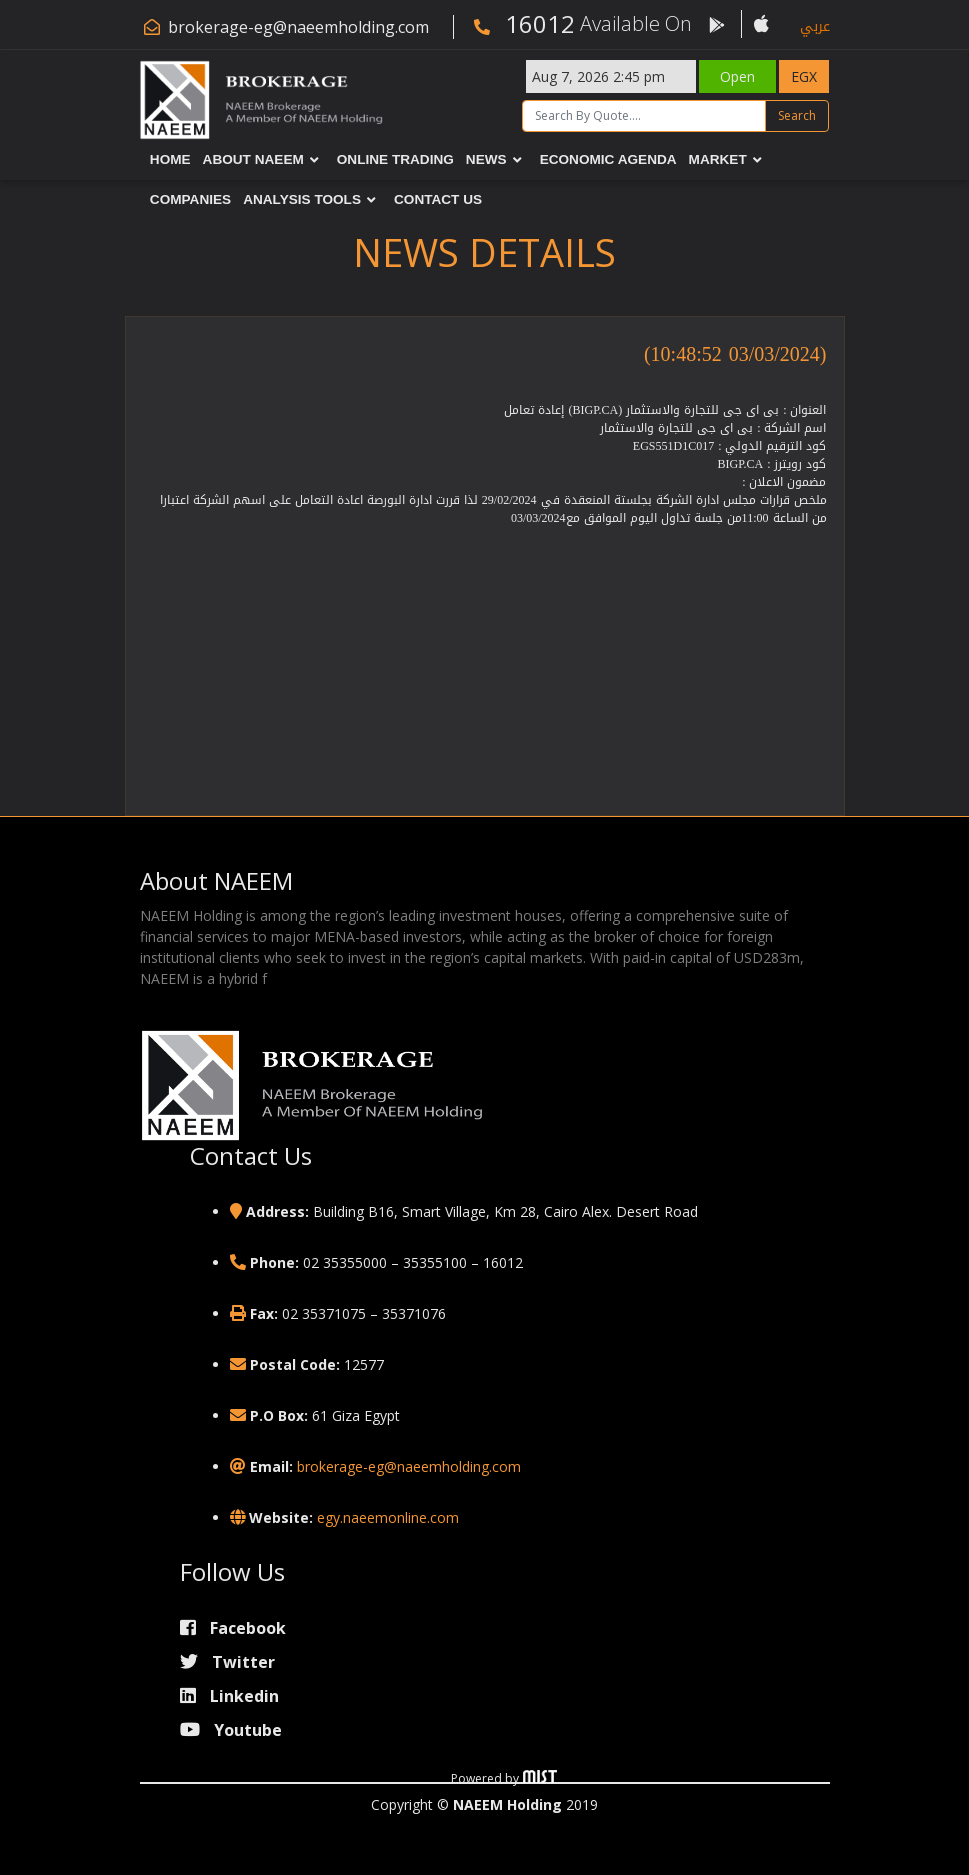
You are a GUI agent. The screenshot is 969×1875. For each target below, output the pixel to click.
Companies (191, 199)
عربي (815, 26)
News (487, 159)
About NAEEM (253, 159)
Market (718, 159)
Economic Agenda (608, 159)
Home (171, 159)
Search (798, 115)
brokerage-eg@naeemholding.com (298, 27)
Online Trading (395, 159)
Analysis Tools (303, 199)
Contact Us (439, 199)
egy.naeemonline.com (388, 1517)
